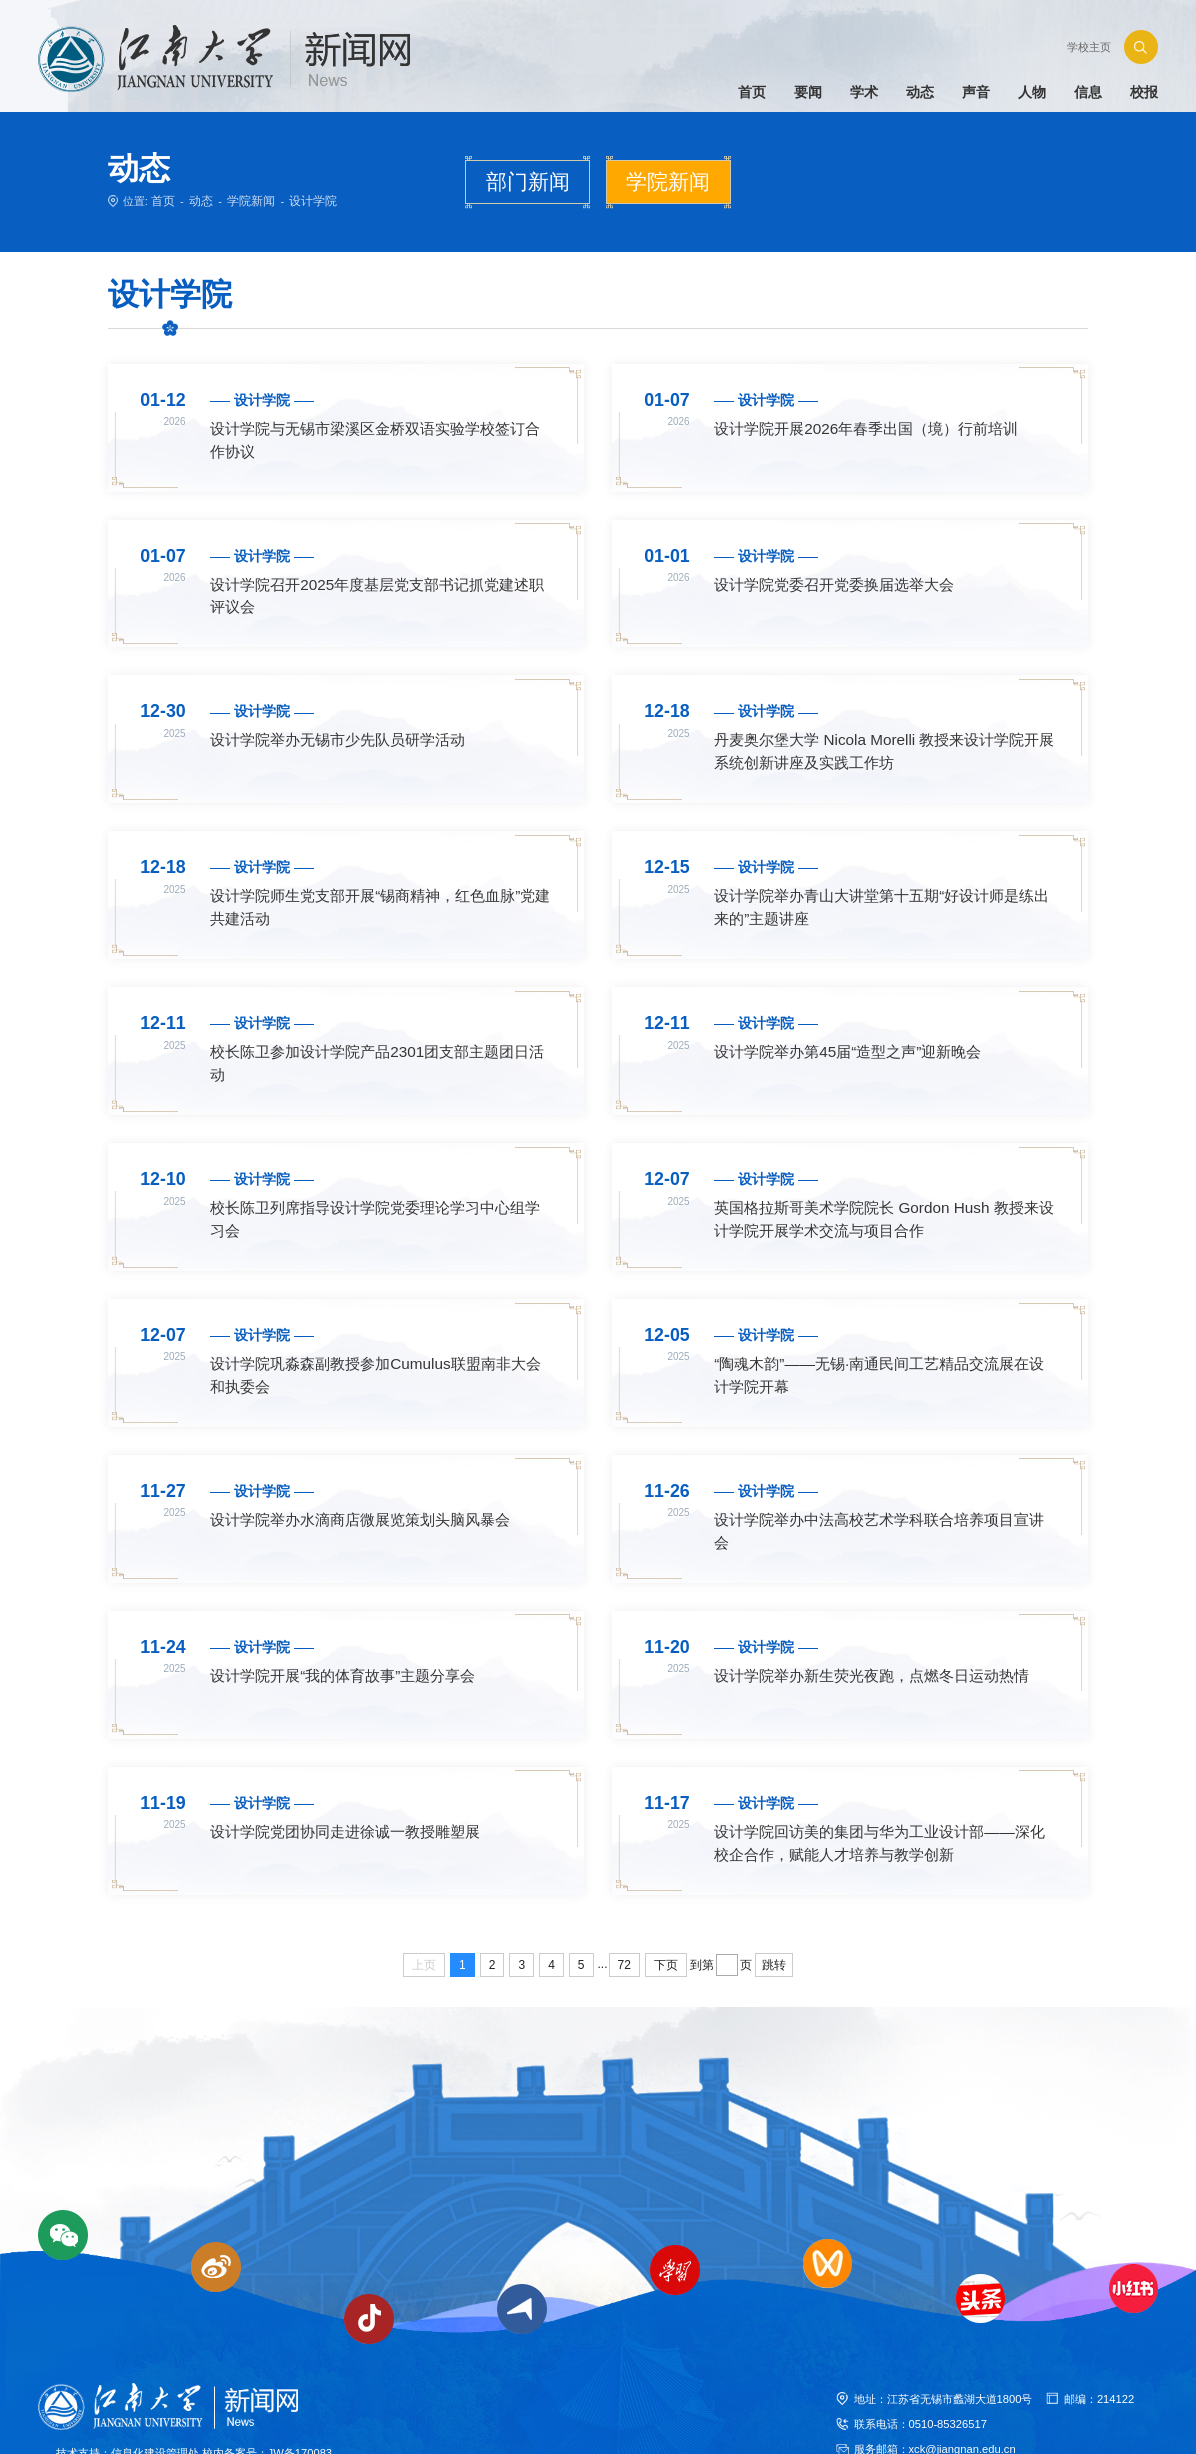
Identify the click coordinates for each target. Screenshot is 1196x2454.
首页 (162, 200)
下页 (666, 1904)
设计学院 (303, 200)
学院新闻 (245, 200)
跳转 (774, 1904)
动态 (198, 200)
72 (624, 1904)
